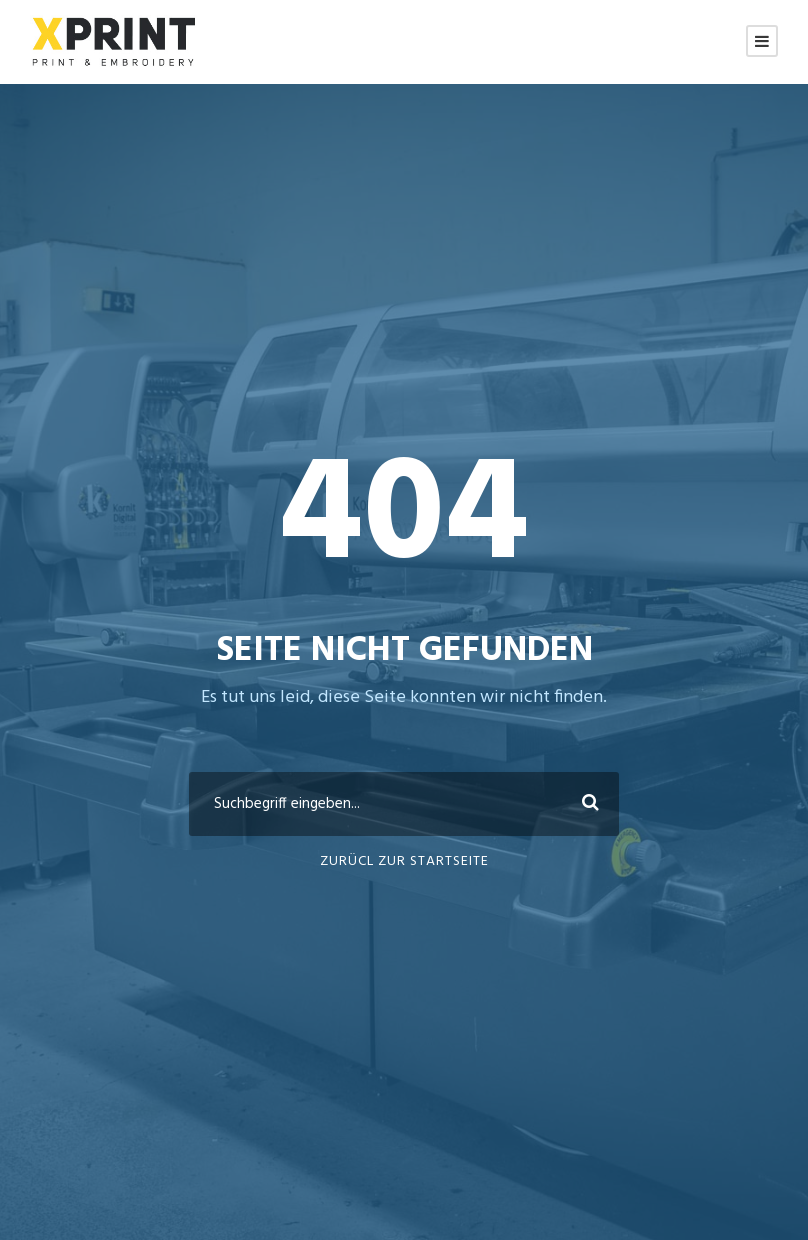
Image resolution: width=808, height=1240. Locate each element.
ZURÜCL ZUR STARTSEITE (404, 861)
